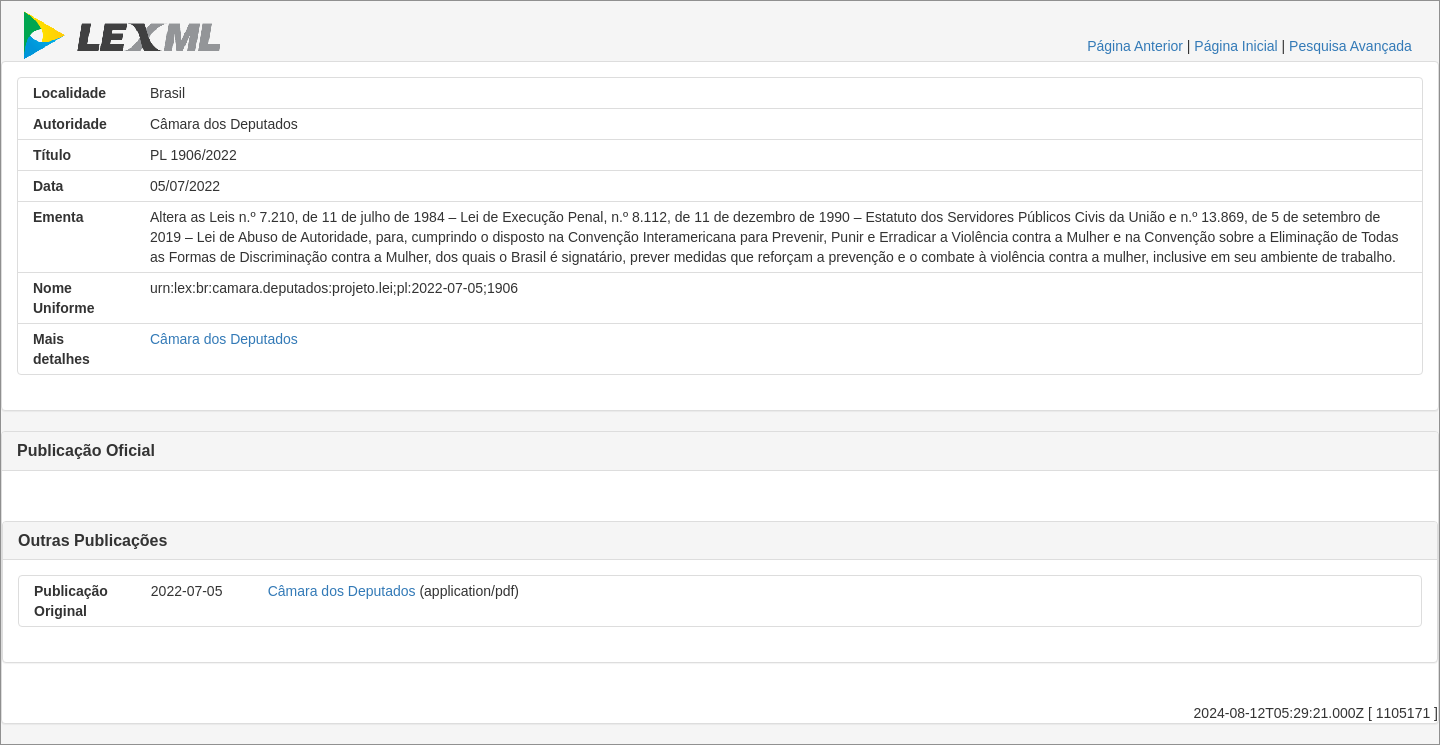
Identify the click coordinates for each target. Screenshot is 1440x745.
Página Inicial (1235, 46)
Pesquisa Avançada (1350, 46)
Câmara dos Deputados (224, 339)
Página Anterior (1135, 46)
